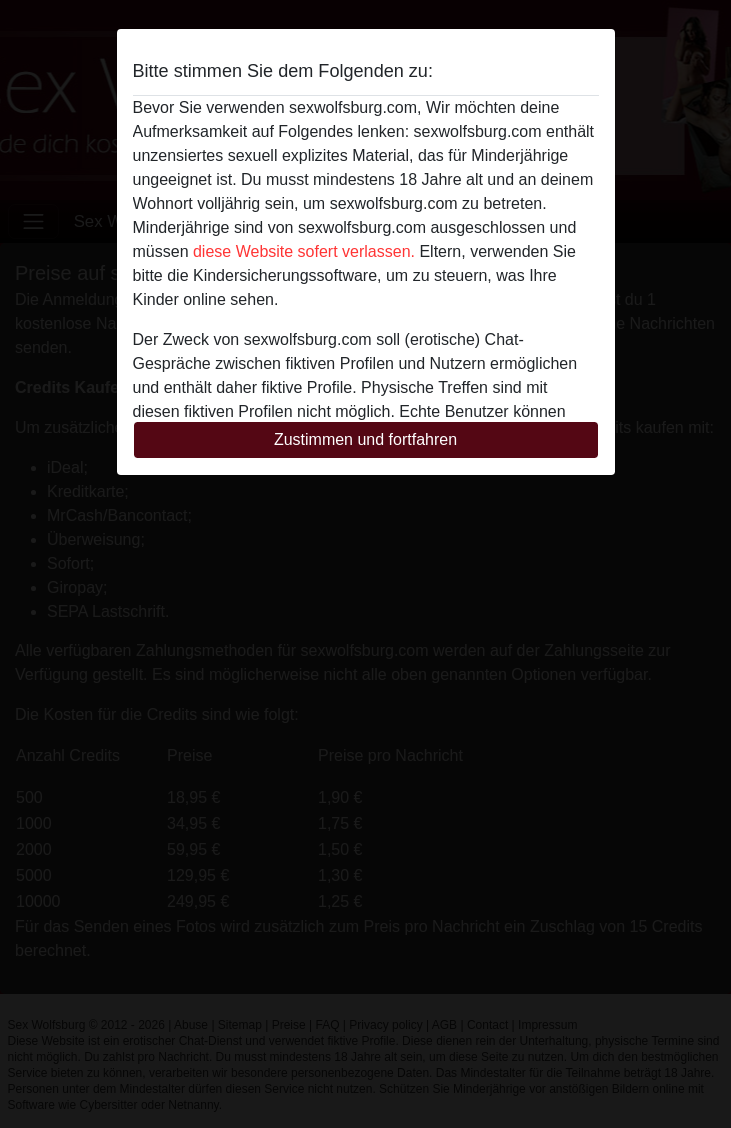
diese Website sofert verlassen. (304, 251)
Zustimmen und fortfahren (365, 439)
